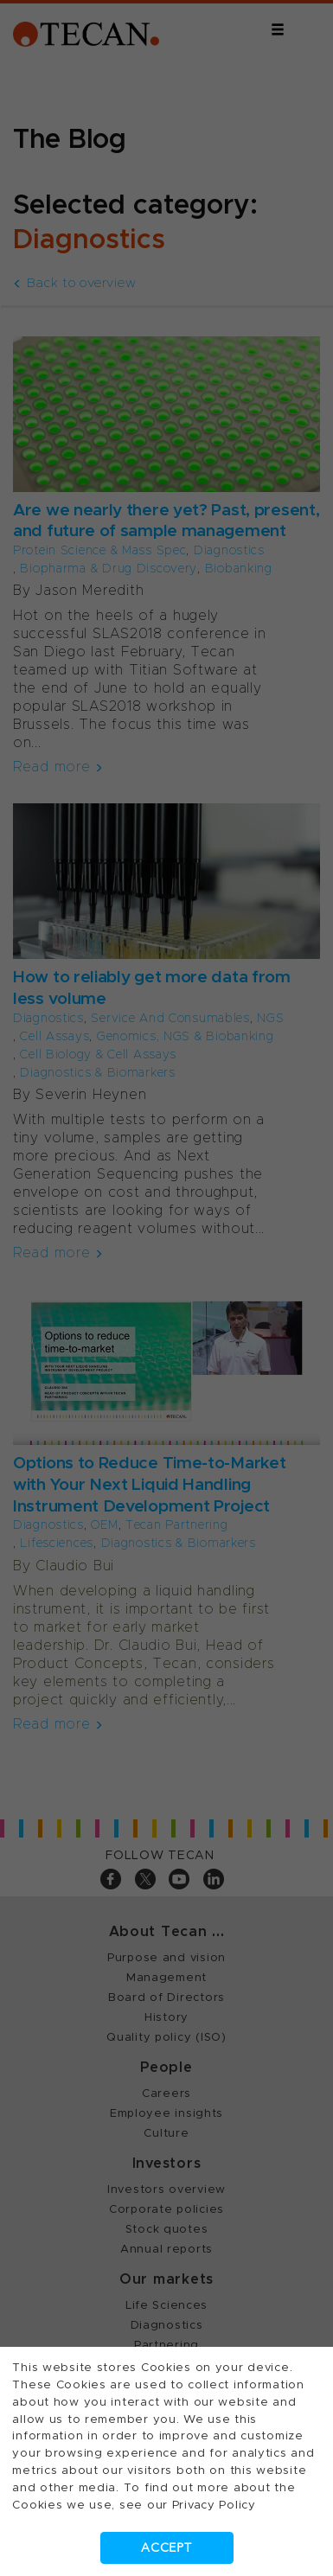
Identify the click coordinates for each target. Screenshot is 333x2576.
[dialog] (166, 1288)
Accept (166, 2548)
